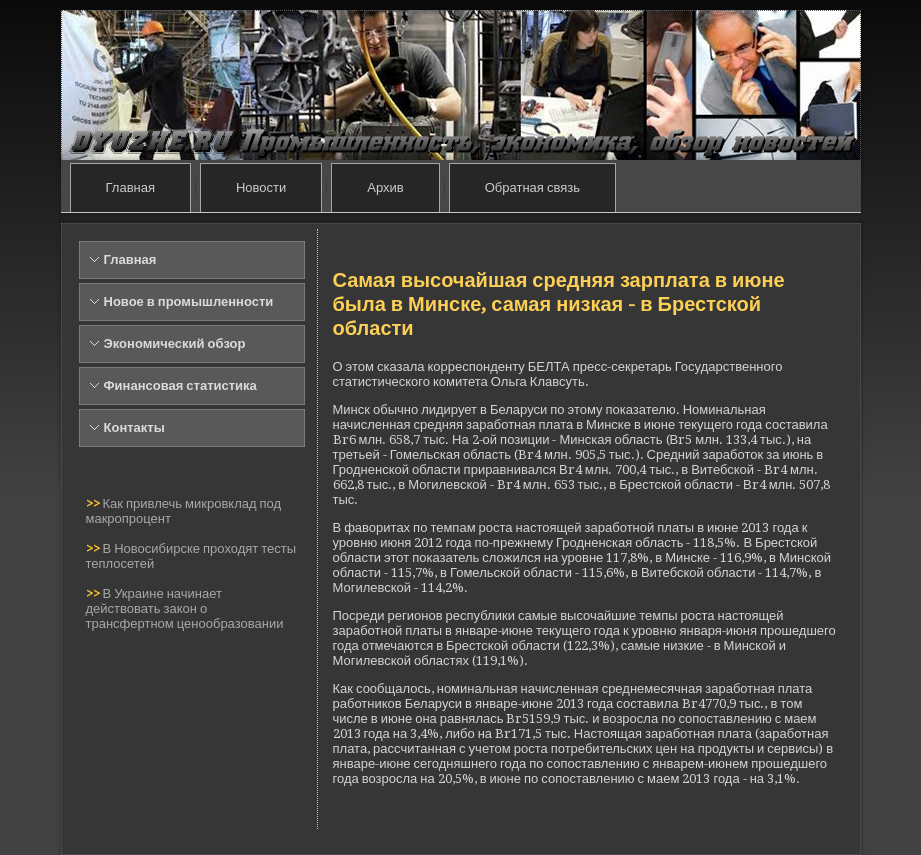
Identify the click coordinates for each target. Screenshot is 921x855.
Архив (385, 187)
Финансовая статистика (180, 385)
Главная (130, 187)
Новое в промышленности (189, 301)
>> (94, 503)
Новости (261, 187)
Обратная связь (532, 187)
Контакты (134, 427)
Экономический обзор (175, 343)
